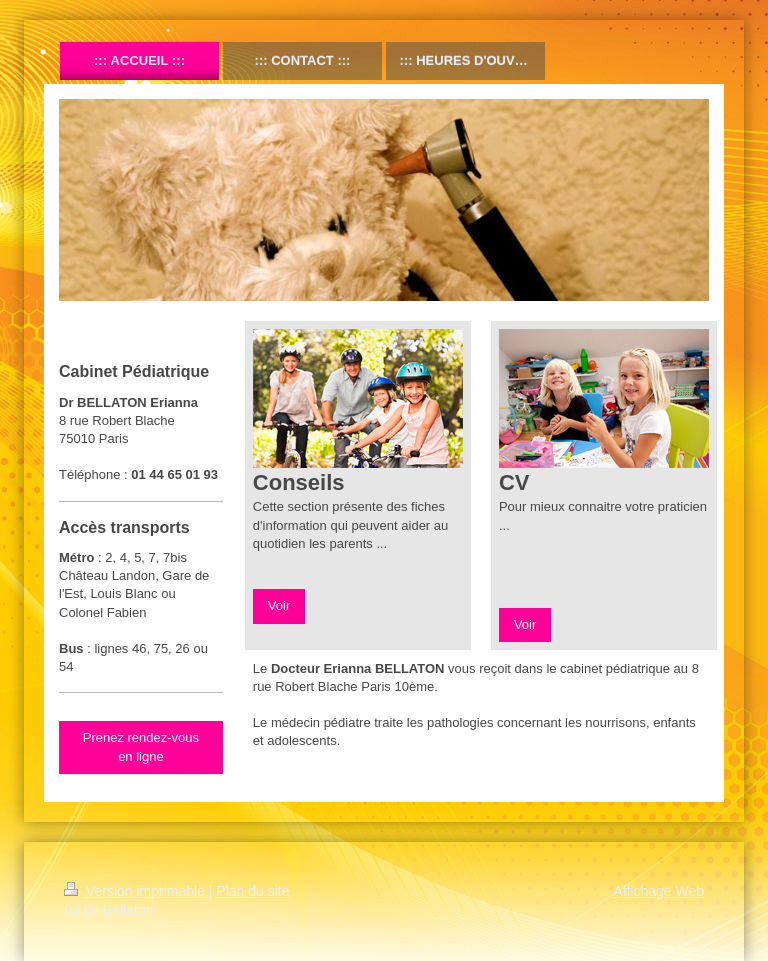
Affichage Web (658, 891)
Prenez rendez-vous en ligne (141, 746)
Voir (279, 605)
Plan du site (252, 891)
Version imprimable (136, 891)
